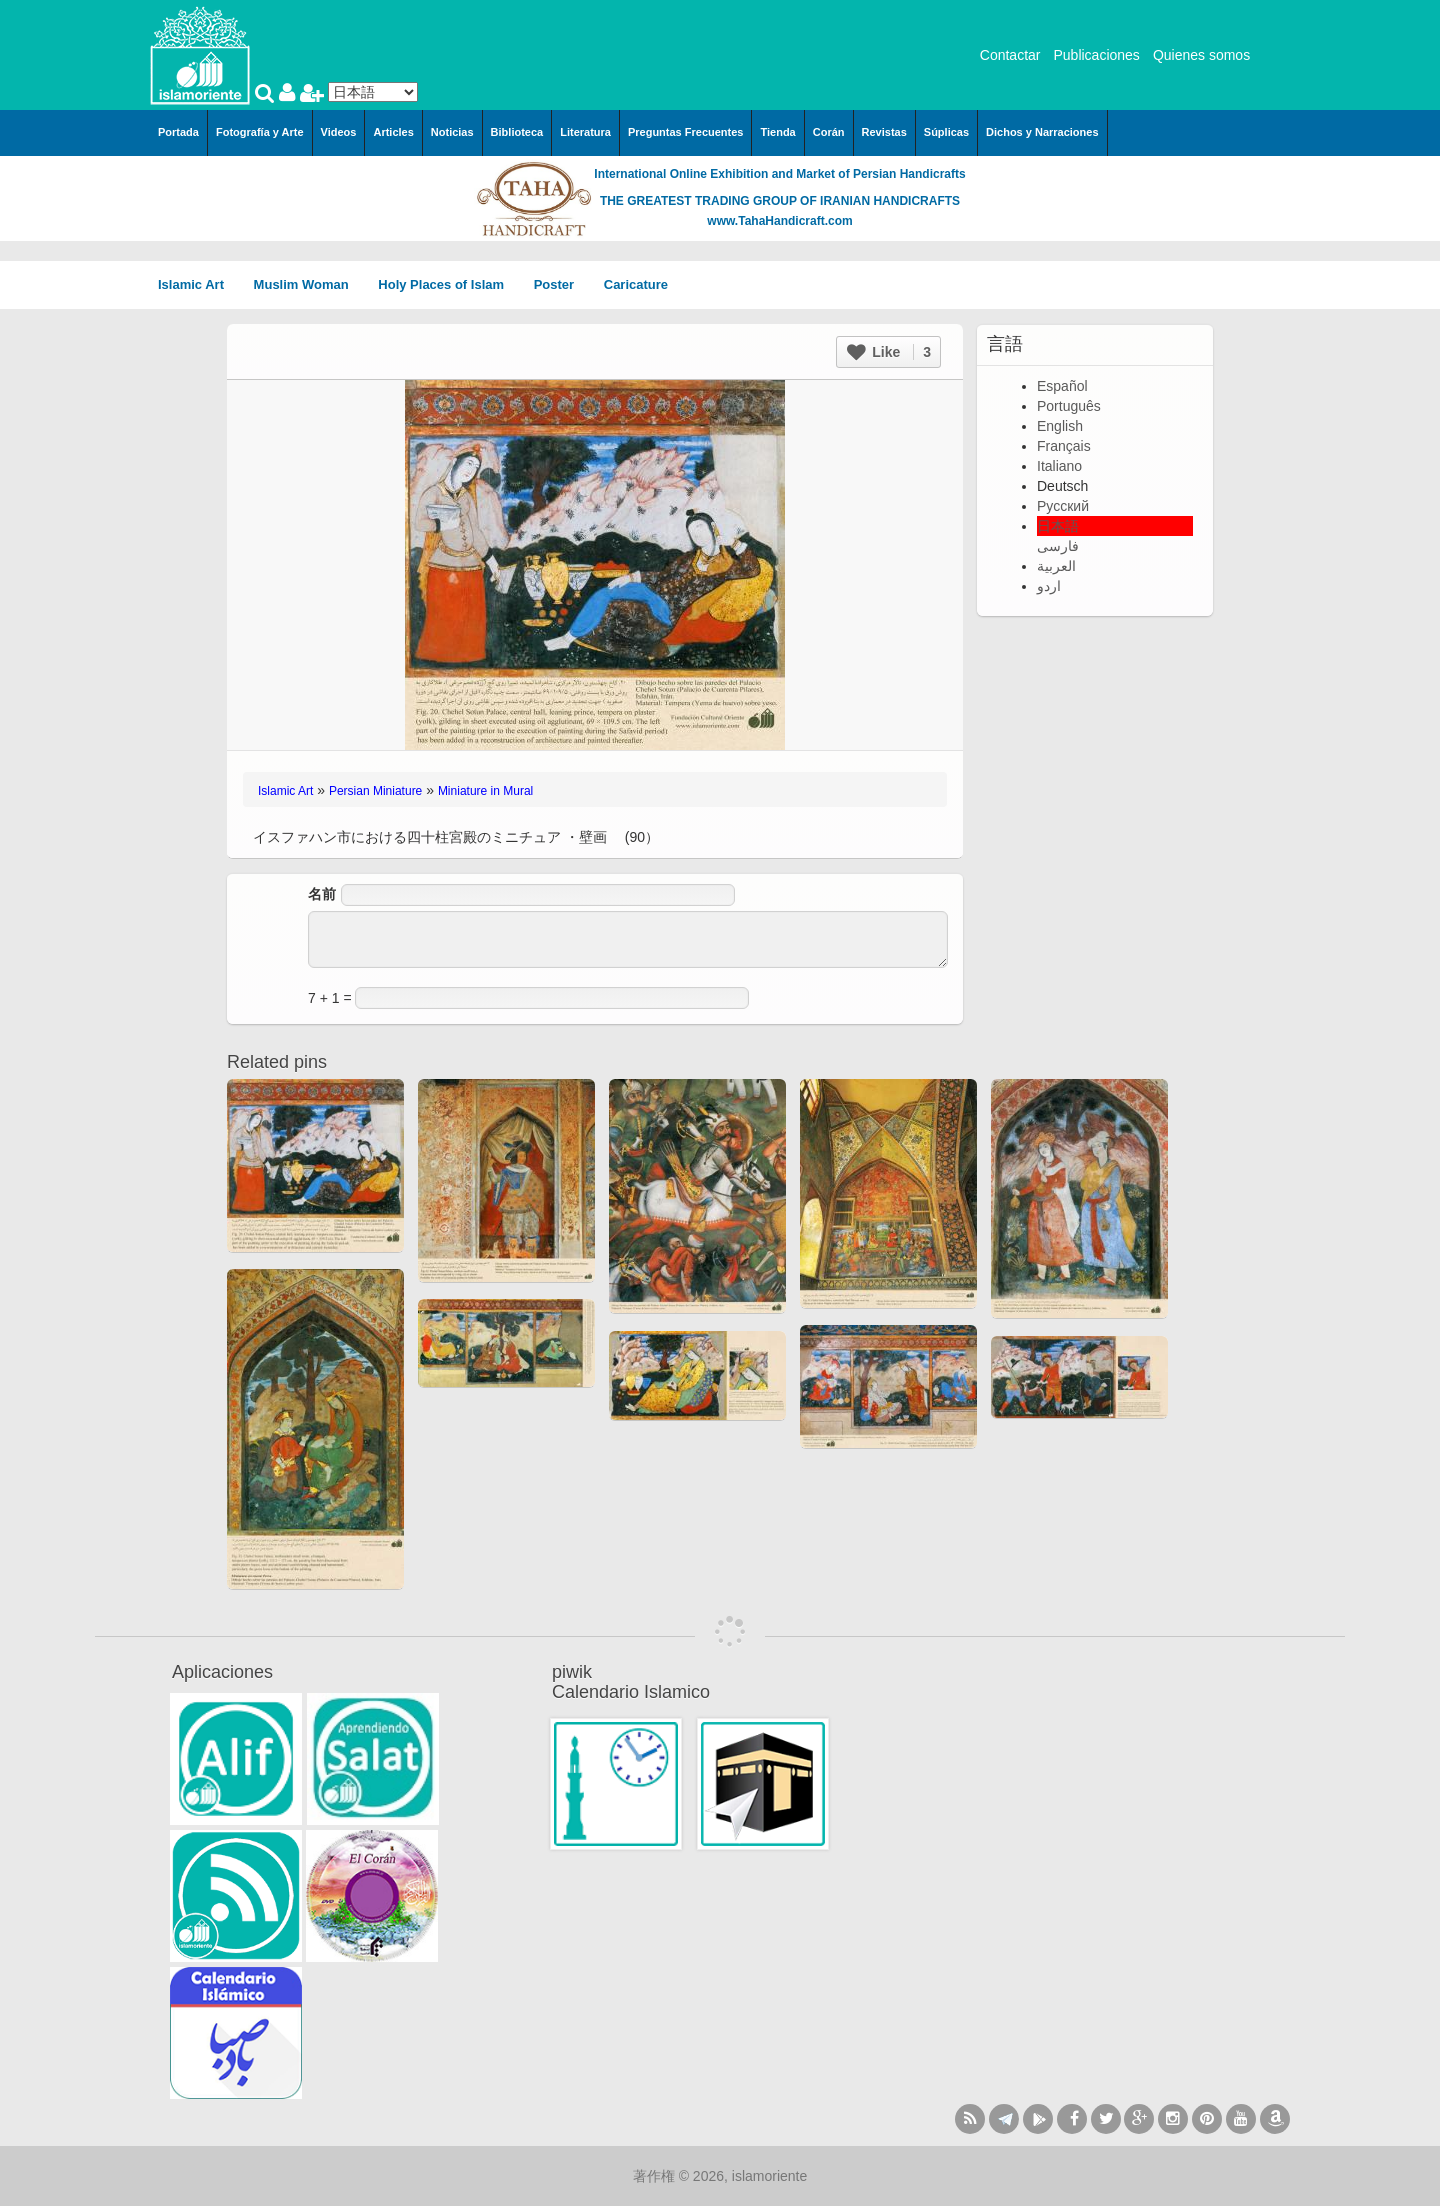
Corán (829, 132)
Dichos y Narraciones (1042, 132)
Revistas (884, 132)
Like (889, 352)
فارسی (1058, 546)
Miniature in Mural (485, 791)
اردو (1049, 586)
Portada (178, 132)
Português (1069, 406)
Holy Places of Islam (447, 284)
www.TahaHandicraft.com (779, 221)
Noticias (452, 132)
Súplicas (946, 132)
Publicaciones (1096, 55)
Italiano (1059, 466)
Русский (1063, 506)
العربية (1056, 566)
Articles (393, 132)
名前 (322, 894)
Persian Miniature (375, 791)
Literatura (585, 132)
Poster (561, 284)
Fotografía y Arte (260, 132)
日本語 (1058, 526)
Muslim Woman (308, 284)
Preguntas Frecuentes (686, 132)
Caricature (636, 284)
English (1060, 426)
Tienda (777, 132)
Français (1064, 446)
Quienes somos (1201, 55)
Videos (339, 132)
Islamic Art (198, 284)
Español (1062, 386)
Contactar (1010, 55)
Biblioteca (517, 132)
